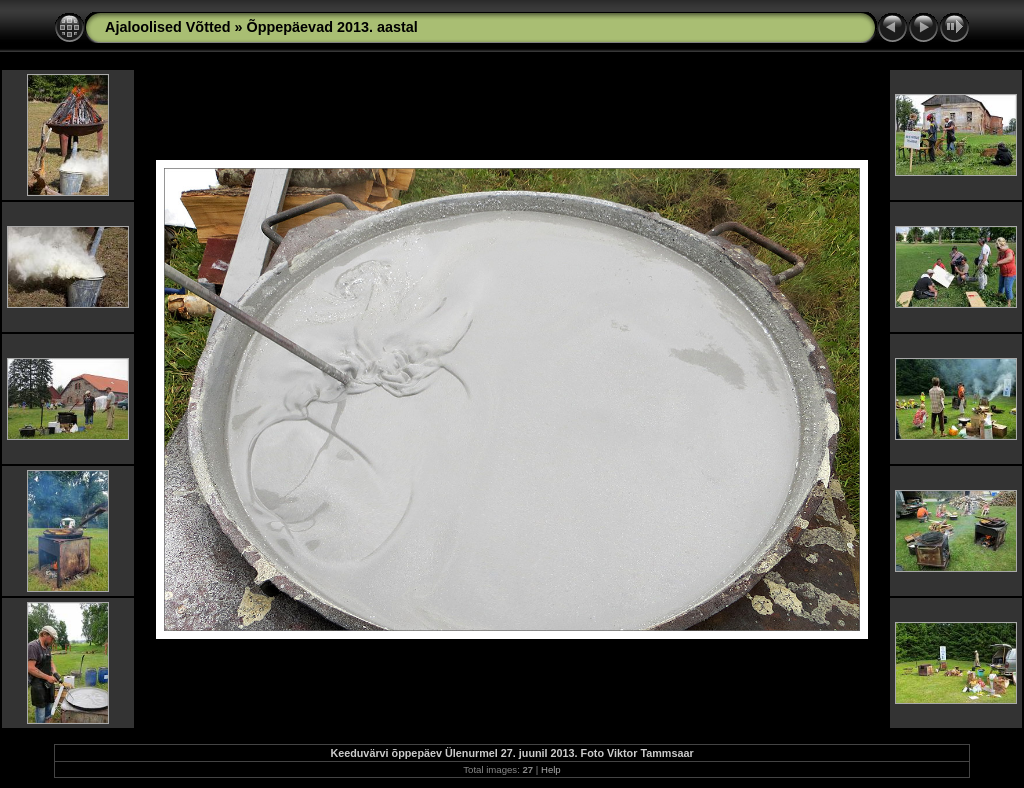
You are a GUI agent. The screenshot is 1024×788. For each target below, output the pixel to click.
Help (551, 769)
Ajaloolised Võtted (168, 27)
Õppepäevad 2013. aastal (332, 27)
